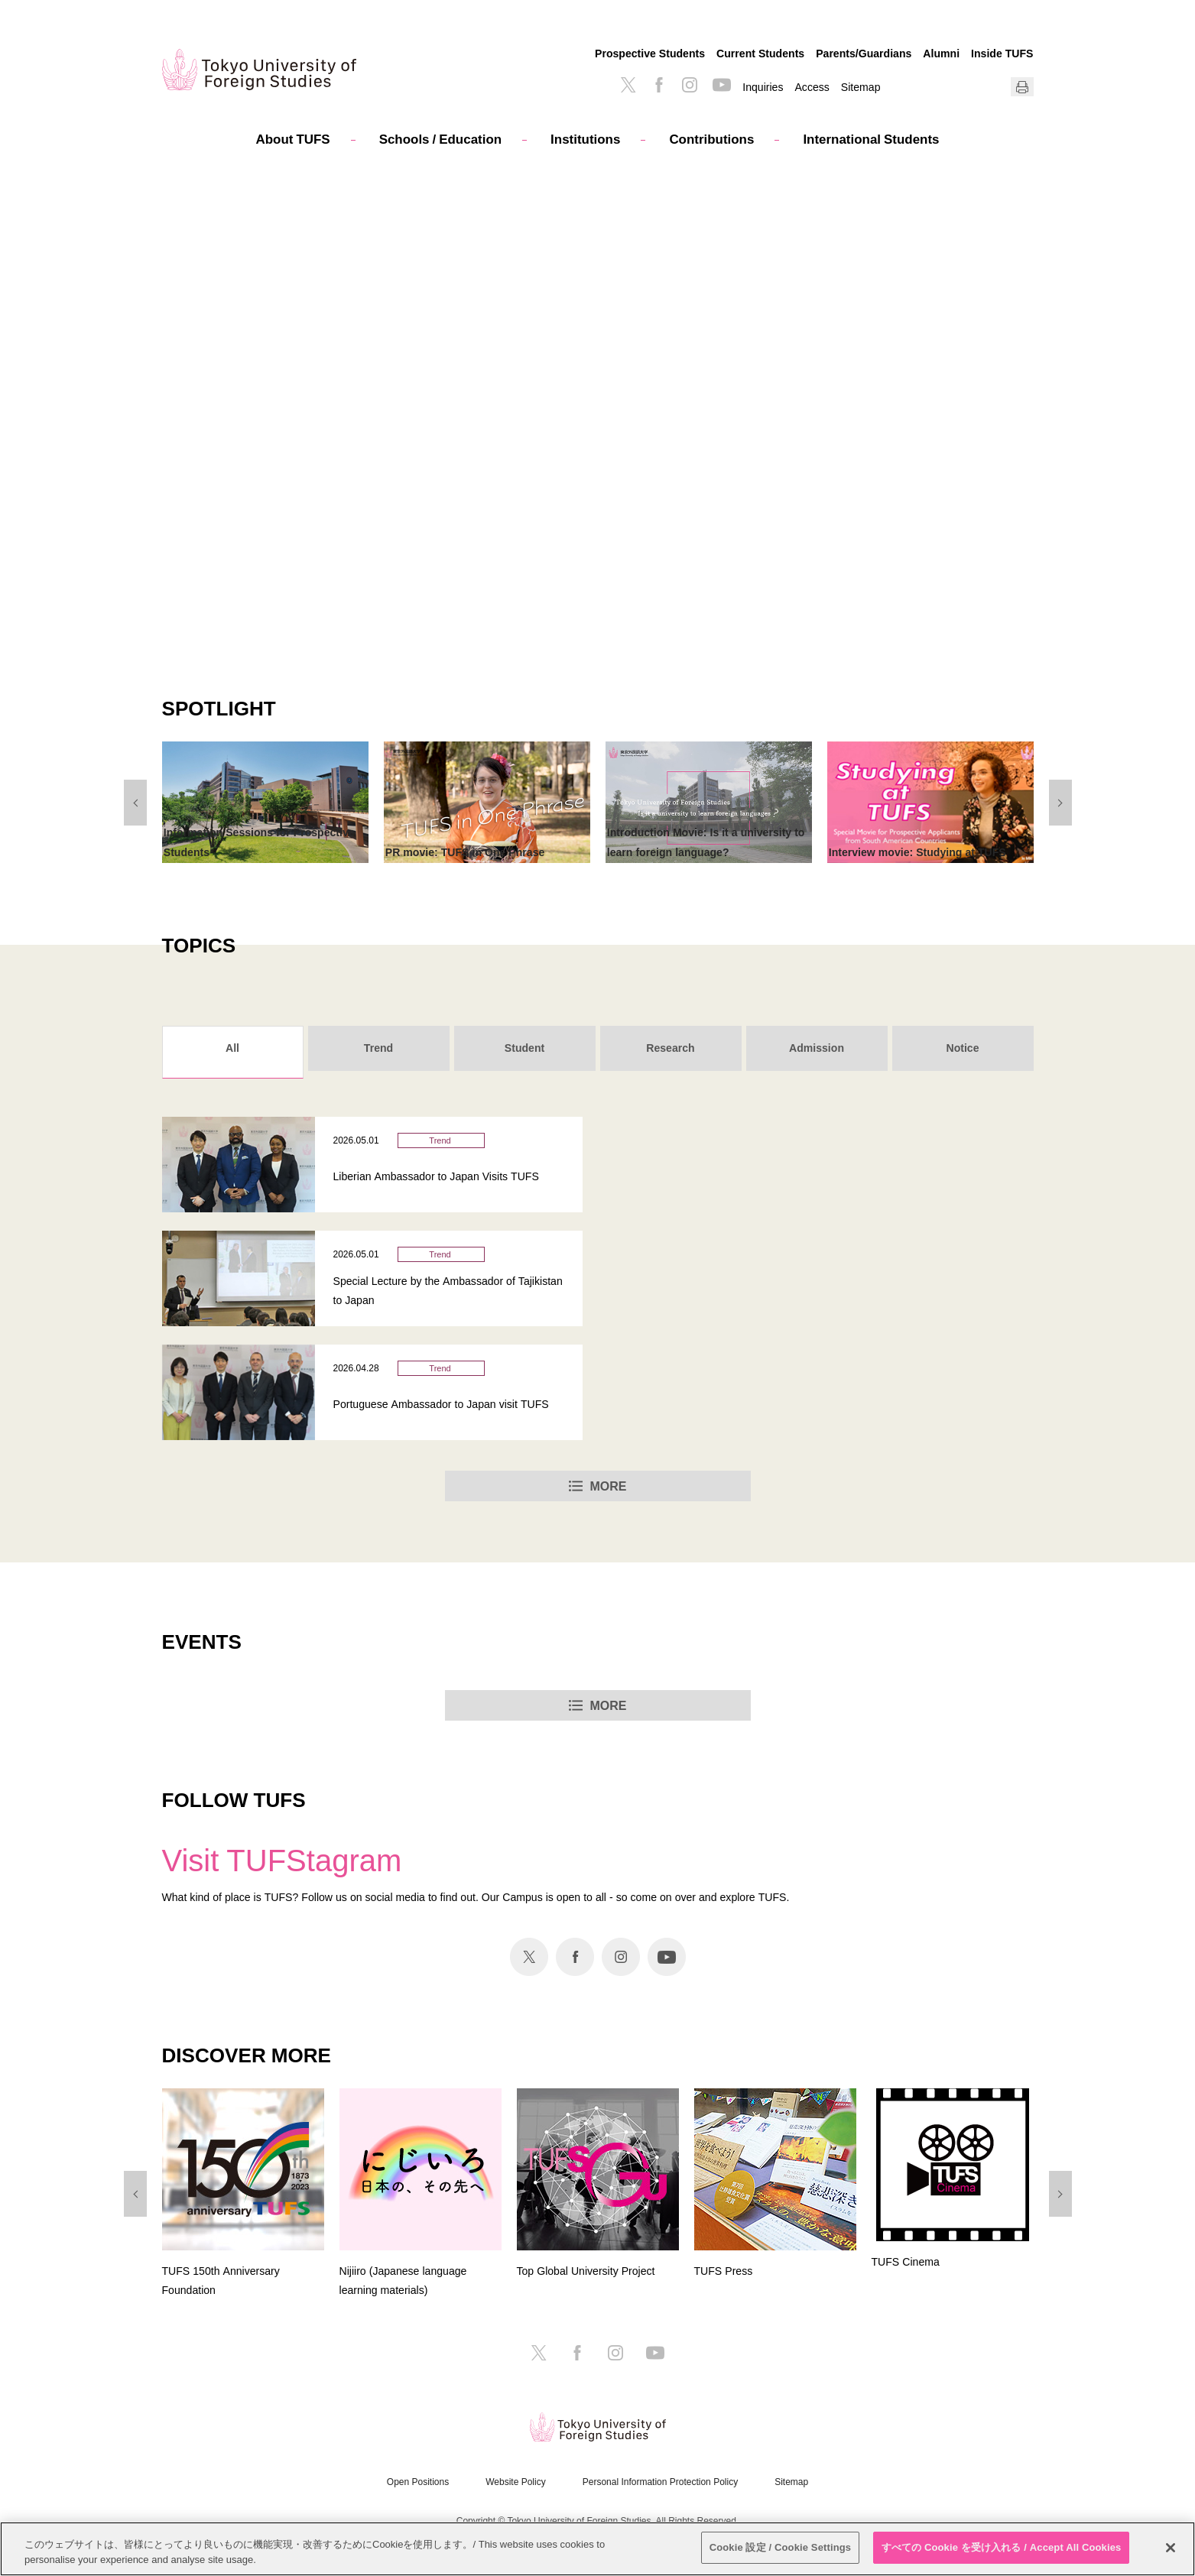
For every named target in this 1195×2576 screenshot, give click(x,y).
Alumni (941, 53)
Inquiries (762, 86)
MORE (608, 1486)
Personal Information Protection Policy (660, 2482)
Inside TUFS (1002, 53)
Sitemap (861, 86)
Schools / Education (440, 139)
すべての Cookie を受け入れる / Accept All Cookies (1002, 2547)
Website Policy (515, 2482)
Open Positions (418, 2482)
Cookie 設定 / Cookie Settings (781, 2547)
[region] (597, 2549)
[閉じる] (1170, 2548)
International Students (871, 139)
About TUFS (293, 139)
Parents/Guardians (863, 53)
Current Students (760, 53)
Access (811, 86)
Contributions (711, 139)
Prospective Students (650, 53)
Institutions (585, 139)
